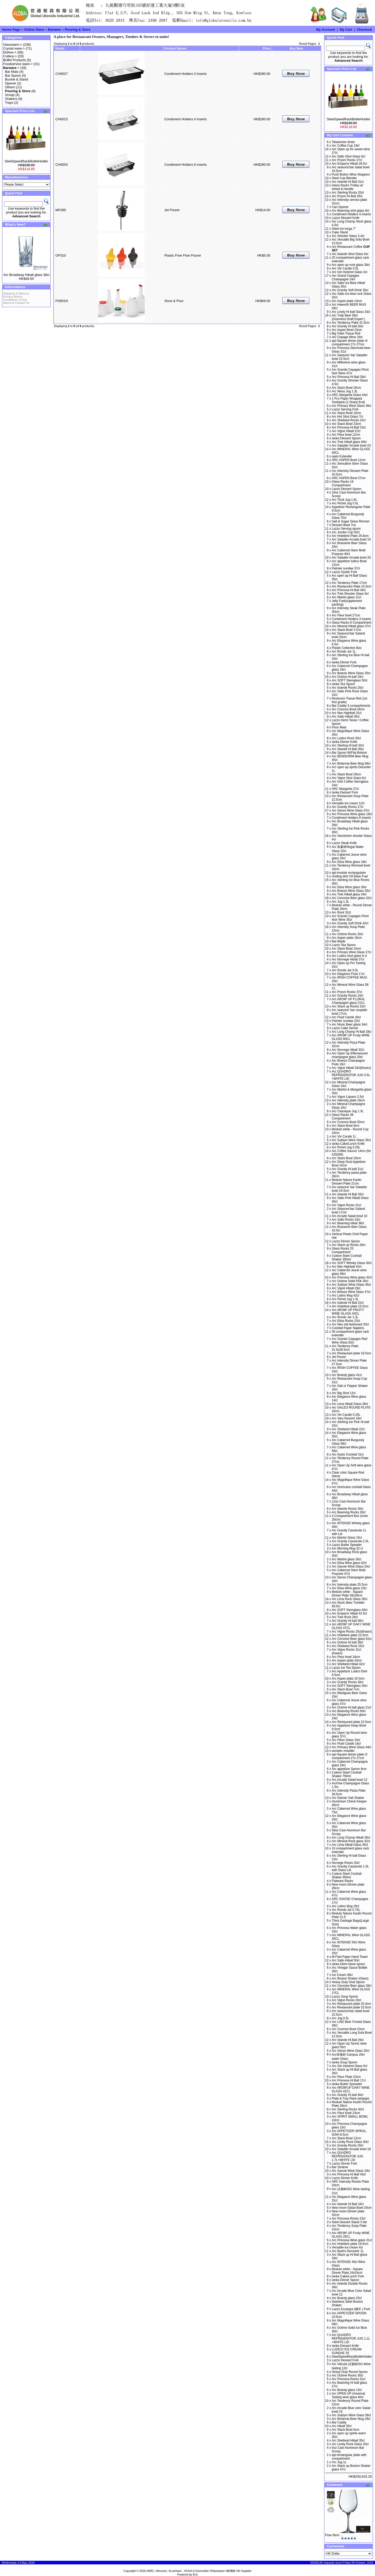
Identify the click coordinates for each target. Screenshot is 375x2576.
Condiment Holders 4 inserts (185, 119)
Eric (195, 2574)
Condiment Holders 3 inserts (185, 74)
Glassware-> (12, 44)
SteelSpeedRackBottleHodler (26, 161)
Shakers (11, 99)
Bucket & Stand (16, 79)
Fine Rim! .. (333, 2535)
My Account (325, 29)
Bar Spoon (13, 75)
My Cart (346, 29)
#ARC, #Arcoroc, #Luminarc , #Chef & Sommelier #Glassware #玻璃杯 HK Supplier (199, 2570)
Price (266, 48)
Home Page (11, 29)
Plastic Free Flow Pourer (182, 255)
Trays (9, 103)
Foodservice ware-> (18, 64)
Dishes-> (10, 52)
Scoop (9, 95)
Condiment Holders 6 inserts (185, 164)
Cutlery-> (10, 56)
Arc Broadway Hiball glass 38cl (26, 275)
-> (11, 68)
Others (10, 87)
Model (59, 48)
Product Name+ (175, 48)
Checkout (364, 29)
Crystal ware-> (14, 48)
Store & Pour (173, 301)
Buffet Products (14, 60)
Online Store (34, 29)
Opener (10, 83)
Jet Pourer (172, 210)
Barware (54, 29)
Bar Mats (11, 72)
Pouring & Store (77, 29)
